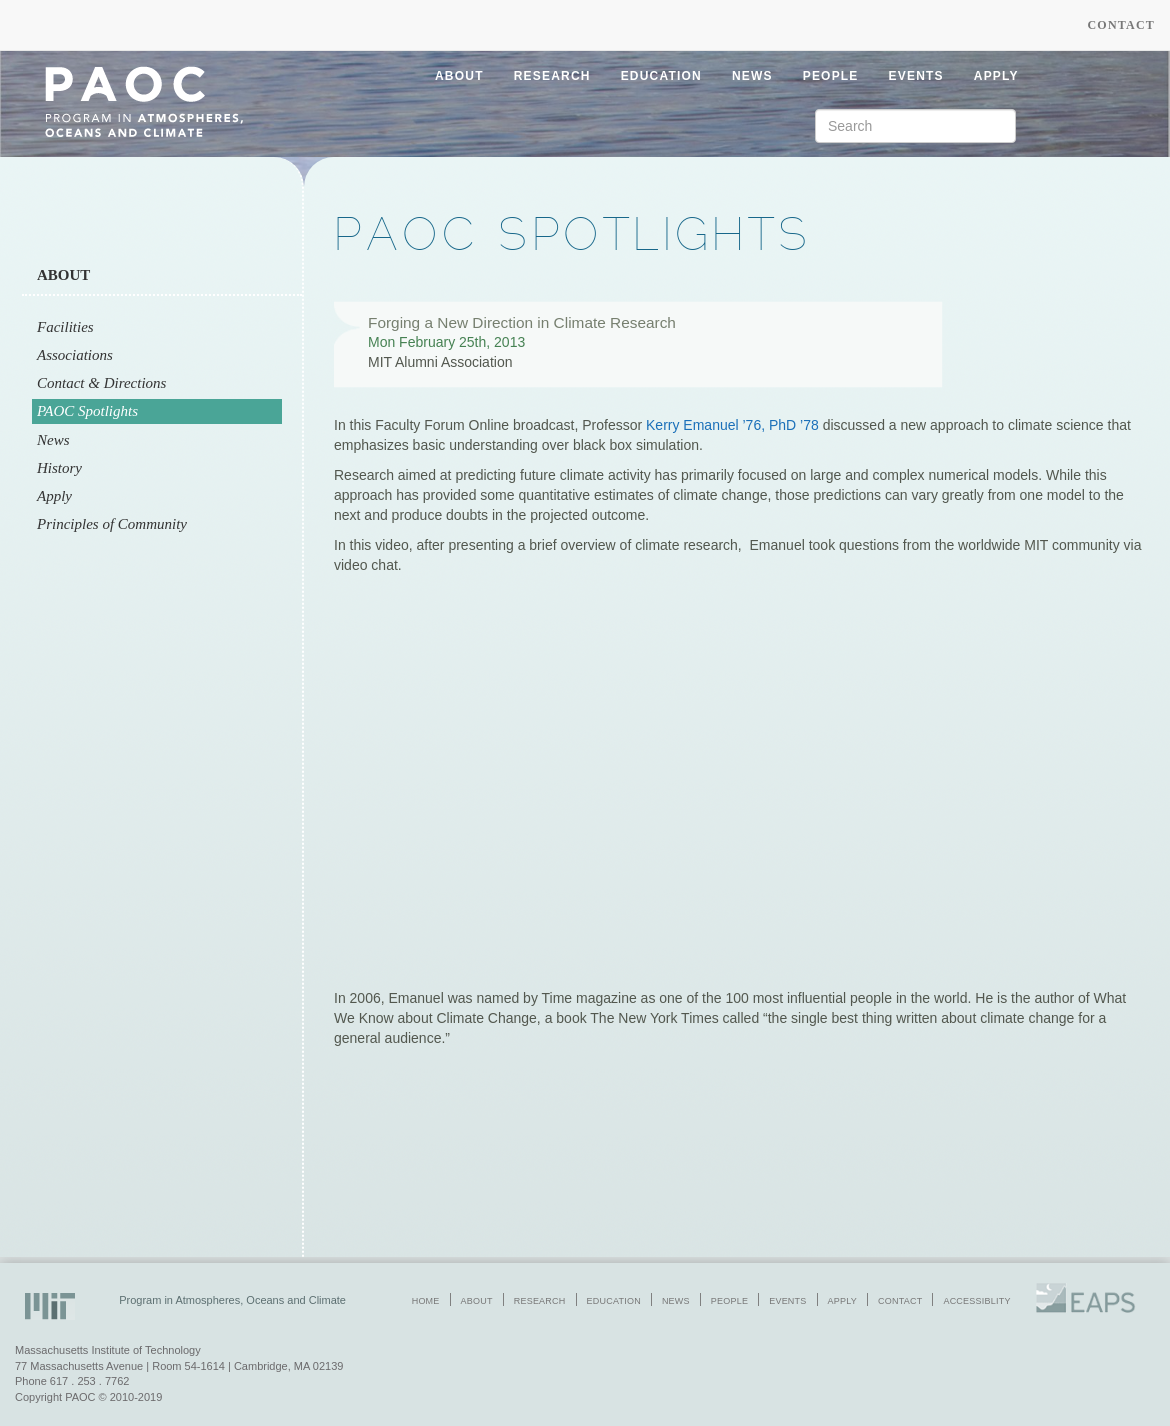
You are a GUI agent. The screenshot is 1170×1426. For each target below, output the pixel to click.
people (831, 76)
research (552, 76)
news (752, 76)
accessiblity (976, 1301)
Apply (54, 496)
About (63, 275)
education (661, 76)
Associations (75, 355)
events (916, 76)
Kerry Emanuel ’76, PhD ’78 (732, 425)
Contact (1121, 25)
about (459, 76)
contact (900, 1301)
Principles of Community (112, 524)
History (59, 468)
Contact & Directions (101, 383)
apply (996, 76)
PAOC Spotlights (87, 411)
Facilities (65, 327)
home (426, 1301)
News (53, 440)
